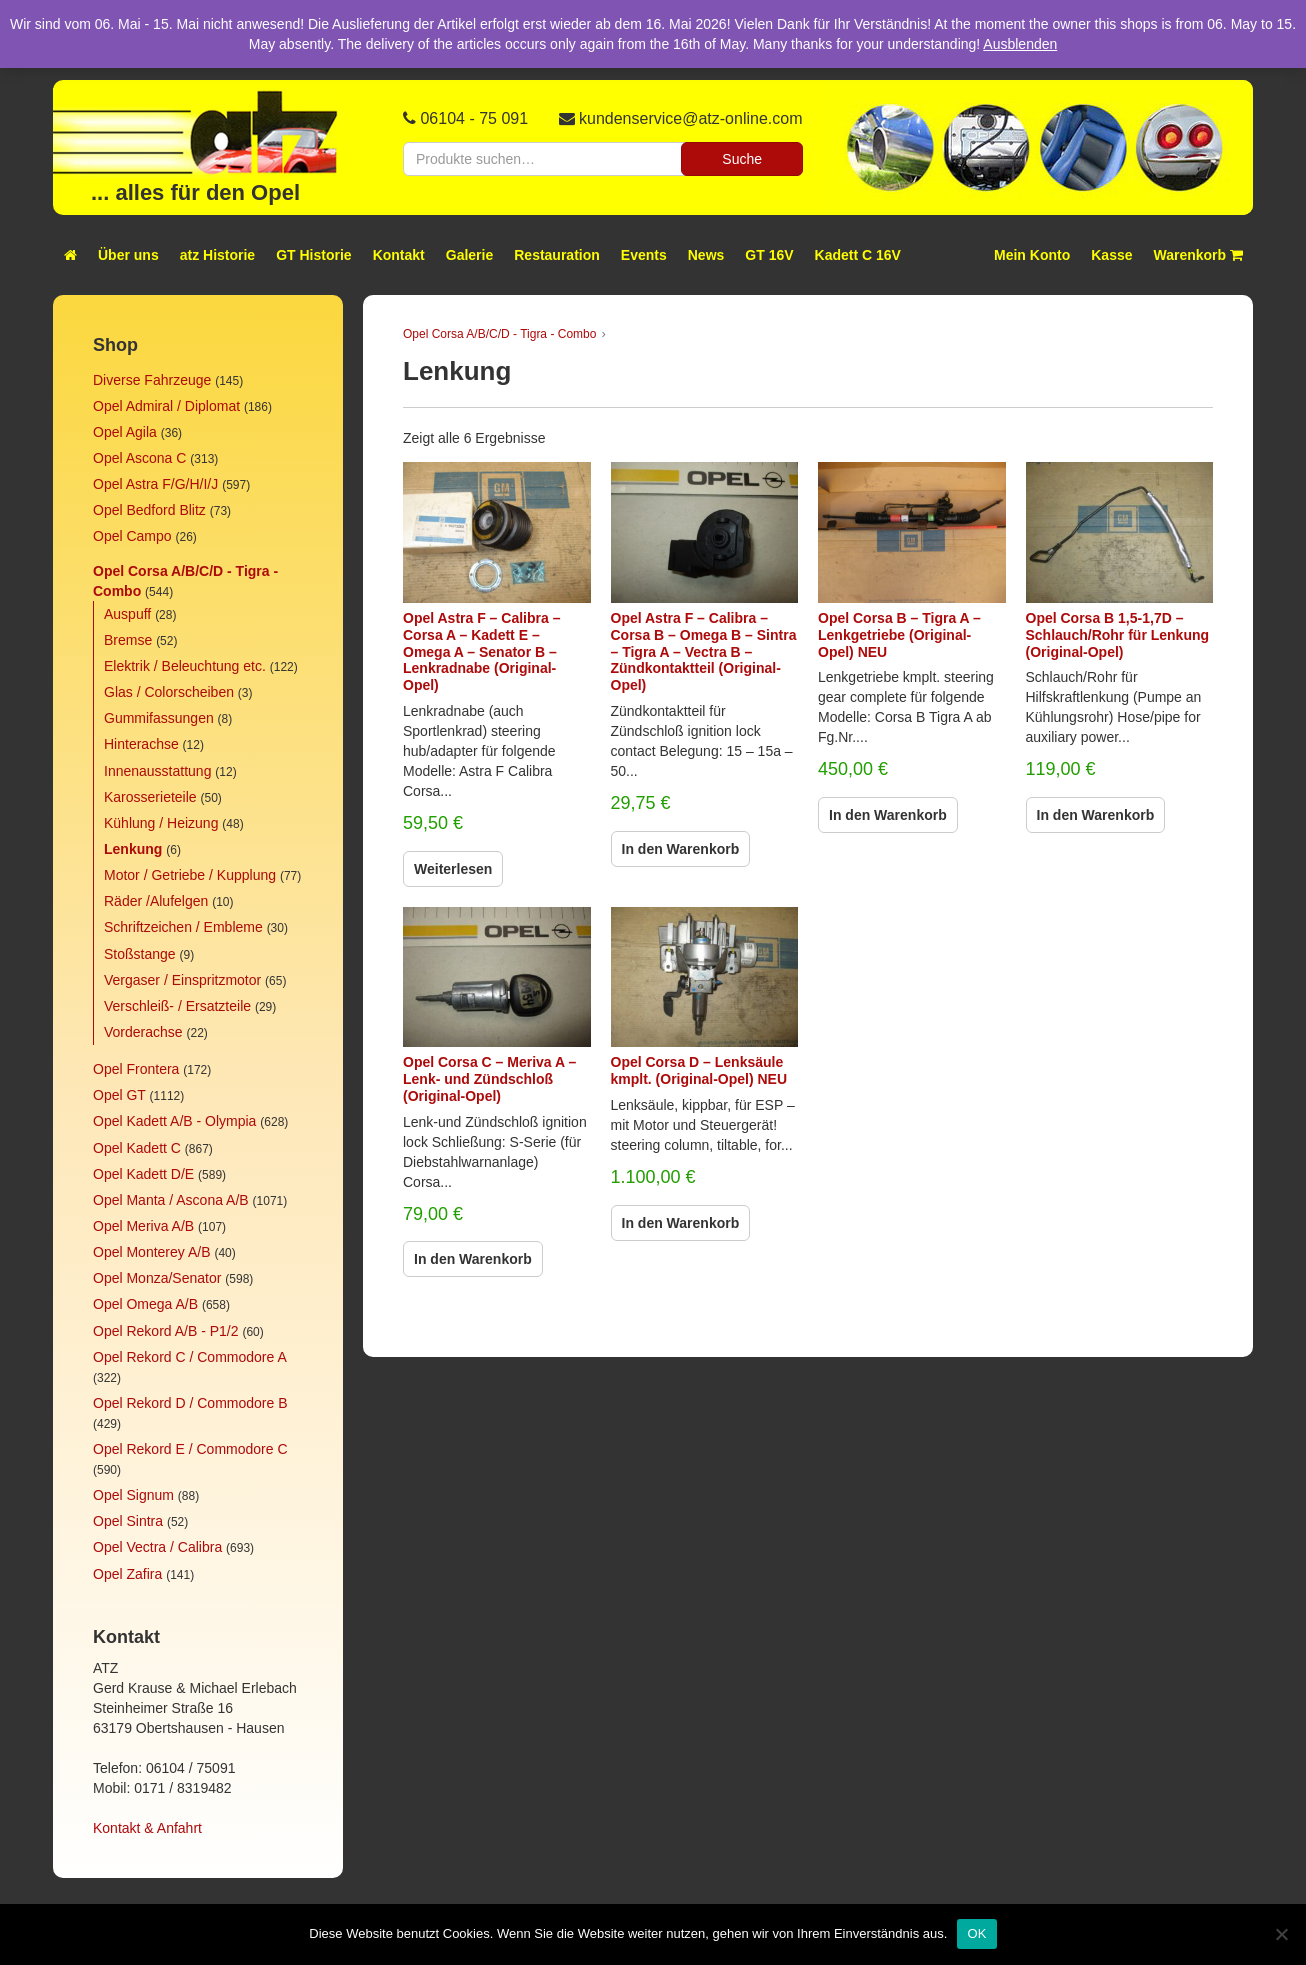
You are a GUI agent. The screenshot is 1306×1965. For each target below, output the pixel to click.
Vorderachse (143, 1032)
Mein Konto (1032, 255)
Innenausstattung (157, 771)
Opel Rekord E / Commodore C (190, 1449)
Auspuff (127, 614)
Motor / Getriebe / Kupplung (190, 875)
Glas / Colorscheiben (169, 692)
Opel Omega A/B (145, 1304)
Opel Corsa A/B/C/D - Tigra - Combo (499, 334)
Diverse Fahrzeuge (152, 380)
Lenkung (133, 849)
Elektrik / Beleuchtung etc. (185, 666)
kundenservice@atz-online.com (690, 118)
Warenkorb (1199, 255)
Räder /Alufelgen (156, 901)
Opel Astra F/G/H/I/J (155, 484)
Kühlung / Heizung (161, 823)
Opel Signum (133, 1495)
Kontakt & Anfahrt (147, 1828)
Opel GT (119, 1095)
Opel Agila (125, 432)
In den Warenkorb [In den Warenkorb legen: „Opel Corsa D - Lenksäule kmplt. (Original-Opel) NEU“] (681, 1223)
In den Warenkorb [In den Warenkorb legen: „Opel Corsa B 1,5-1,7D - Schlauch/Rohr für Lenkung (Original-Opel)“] (1096, 815)
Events (644, 255)
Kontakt (399, 255)
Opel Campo (132, 536)
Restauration (557, 255)
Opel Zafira (127, 1574)
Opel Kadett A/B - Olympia (174, 1121)
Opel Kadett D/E (143, 1174)
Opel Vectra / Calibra (157, 1547)
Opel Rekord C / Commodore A (189, 1357)
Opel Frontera (136, 1069)
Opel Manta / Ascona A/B (171, 1200)
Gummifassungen (159, 718)
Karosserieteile (150, 797)
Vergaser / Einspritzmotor (182, 980)
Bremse (128, 640)
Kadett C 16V (858, 255)
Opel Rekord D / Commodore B (190, 1403)
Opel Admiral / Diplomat (166, 406)
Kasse (1111, 255)
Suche (742, 159)
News (706, 255)
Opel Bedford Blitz (149, 510)
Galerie (469, 255)
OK (976, 1933)
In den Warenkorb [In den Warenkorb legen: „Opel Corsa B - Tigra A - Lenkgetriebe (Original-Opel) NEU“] (888, 815)
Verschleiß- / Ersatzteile (177, 1006)
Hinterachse (141, 744)
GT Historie (313, 255)
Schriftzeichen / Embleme (183, 927)
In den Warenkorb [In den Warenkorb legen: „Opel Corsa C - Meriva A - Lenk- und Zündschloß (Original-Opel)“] (473, 1259)
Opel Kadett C (137, 1148)
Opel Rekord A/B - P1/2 (166, 1331)
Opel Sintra (128, 1521)
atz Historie (217, 255)
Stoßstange (140, 954)
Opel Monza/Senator (157, 1278)
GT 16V (769, 255)
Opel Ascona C (139, 458)
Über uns (128, 255)
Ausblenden (1020, 44)
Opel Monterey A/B (152, 1252)
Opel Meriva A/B (143, 1226)
